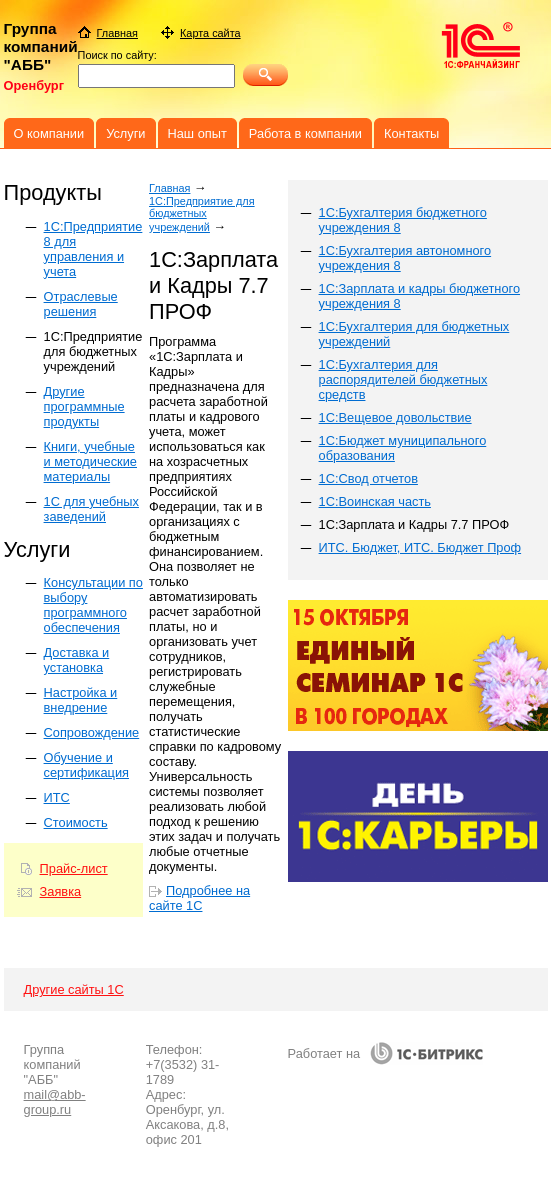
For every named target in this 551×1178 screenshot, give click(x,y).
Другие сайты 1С (74, 989)
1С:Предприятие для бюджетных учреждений (93, 351)
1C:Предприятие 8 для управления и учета (93, 249)
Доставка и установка (77, 660)
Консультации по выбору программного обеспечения (93, 605)
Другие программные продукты (84, 406)
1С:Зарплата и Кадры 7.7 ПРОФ (414, 524)
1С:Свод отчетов (368, 478)
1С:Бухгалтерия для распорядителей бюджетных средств (403, 379)
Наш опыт (197, 133)
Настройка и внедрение (81, 700)
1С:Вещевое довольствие (395, 417)
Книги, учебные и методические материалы (90, 461)
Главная (169, 188)
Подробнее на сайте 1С (199, 898)
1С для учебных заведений (91, 509)
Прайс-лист (74, 868)
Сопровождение (92, 732)
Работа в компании (305, 133)
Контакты (411, 133)
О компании (49, 133)
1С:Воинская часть (375, 501)
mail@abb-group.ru (55, 1102)
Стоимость (76, 822)
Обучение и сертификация (86, 765)
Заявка (61, 891)
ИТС (57, 797)
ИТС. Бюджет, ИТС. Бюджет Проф (420, 547)
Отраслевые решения (81, 304)
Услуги (125, 133)
